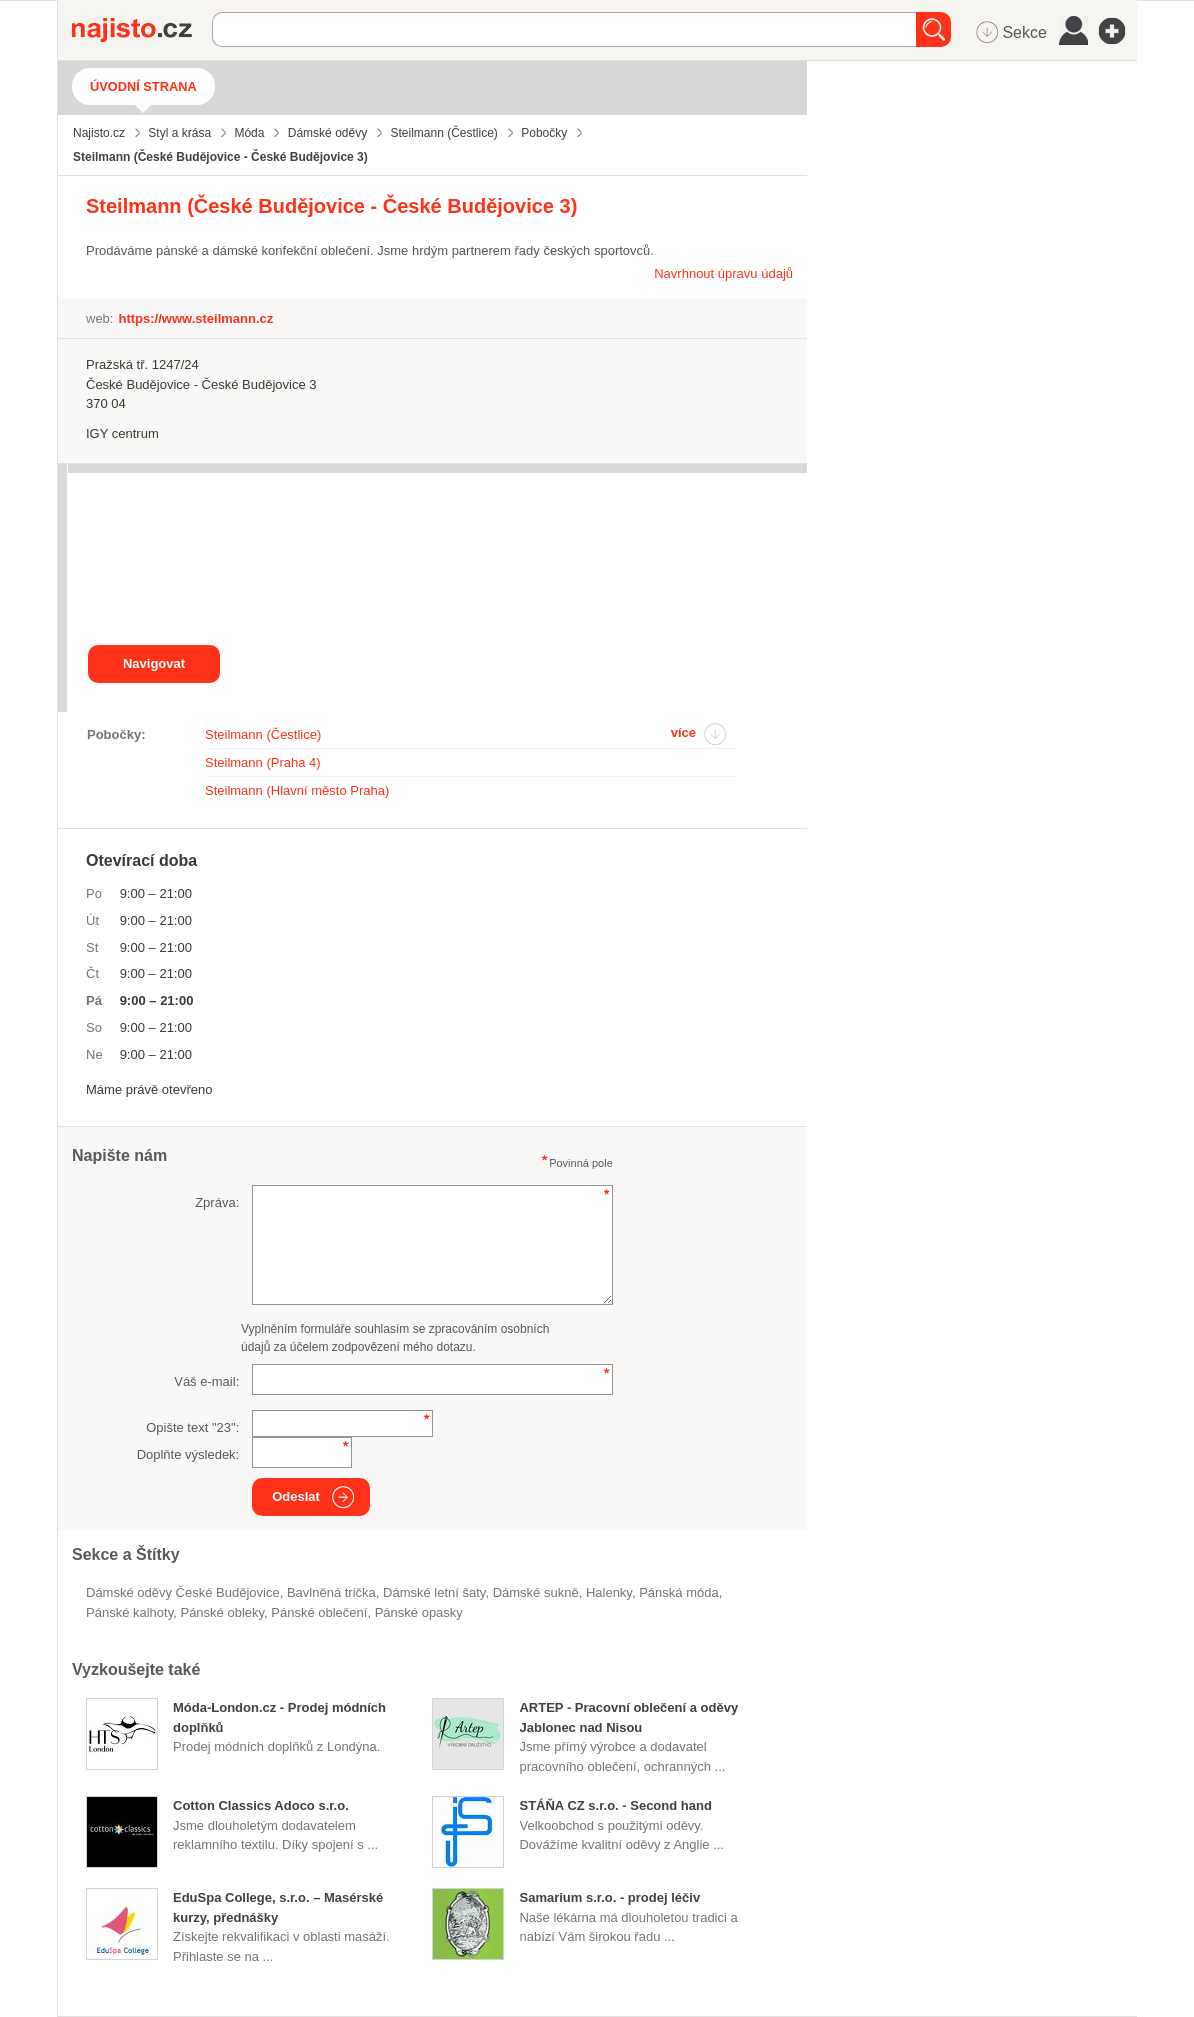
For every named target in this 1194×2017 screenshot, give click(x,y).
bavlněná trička (331, 1592)
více (683, 732)
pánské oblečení (319, 1612)
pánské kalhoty (129, 1612)
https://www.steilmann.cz (195, 318)
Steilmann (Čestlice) (263, 734)
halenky (609, 1592)
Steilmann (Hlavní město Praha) (297, 790)
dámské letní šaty (434, 1592)
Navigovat (154, 663)
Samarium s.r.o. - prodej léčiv (609, 1897)
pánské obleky (222, 1612)
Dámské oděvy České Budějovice (183, 1592)
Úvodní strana (143, 86)
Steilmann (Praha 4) (263, 762)
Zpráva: (217, 1202)
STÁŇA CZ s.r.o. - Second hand (615, 1805)
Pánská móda (679, 1592)
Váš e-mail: (206, 1381)
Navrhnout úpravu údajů (723, 273)
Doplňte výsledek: (188, 1454)
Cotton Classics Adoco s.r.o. (261, 1805)
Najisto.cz (142, 30)
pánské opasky (419, 1612)
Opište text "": (192, 1427)
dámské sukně (536, 1592)
